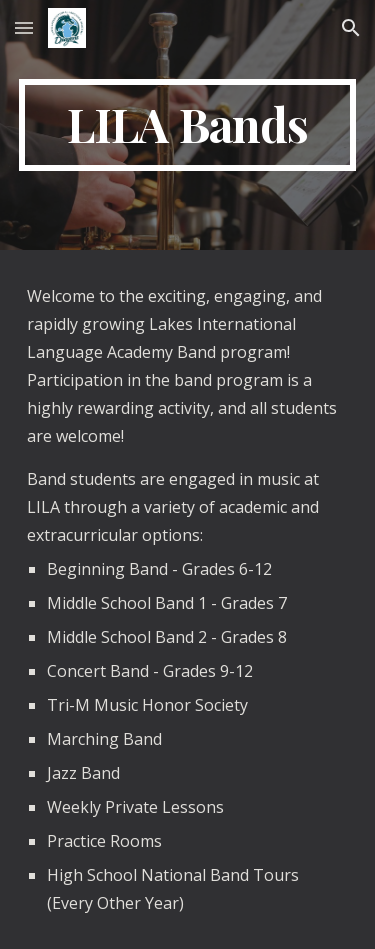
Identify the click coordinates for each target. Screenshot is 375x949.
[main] (188, 125)
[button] (24, 27)
